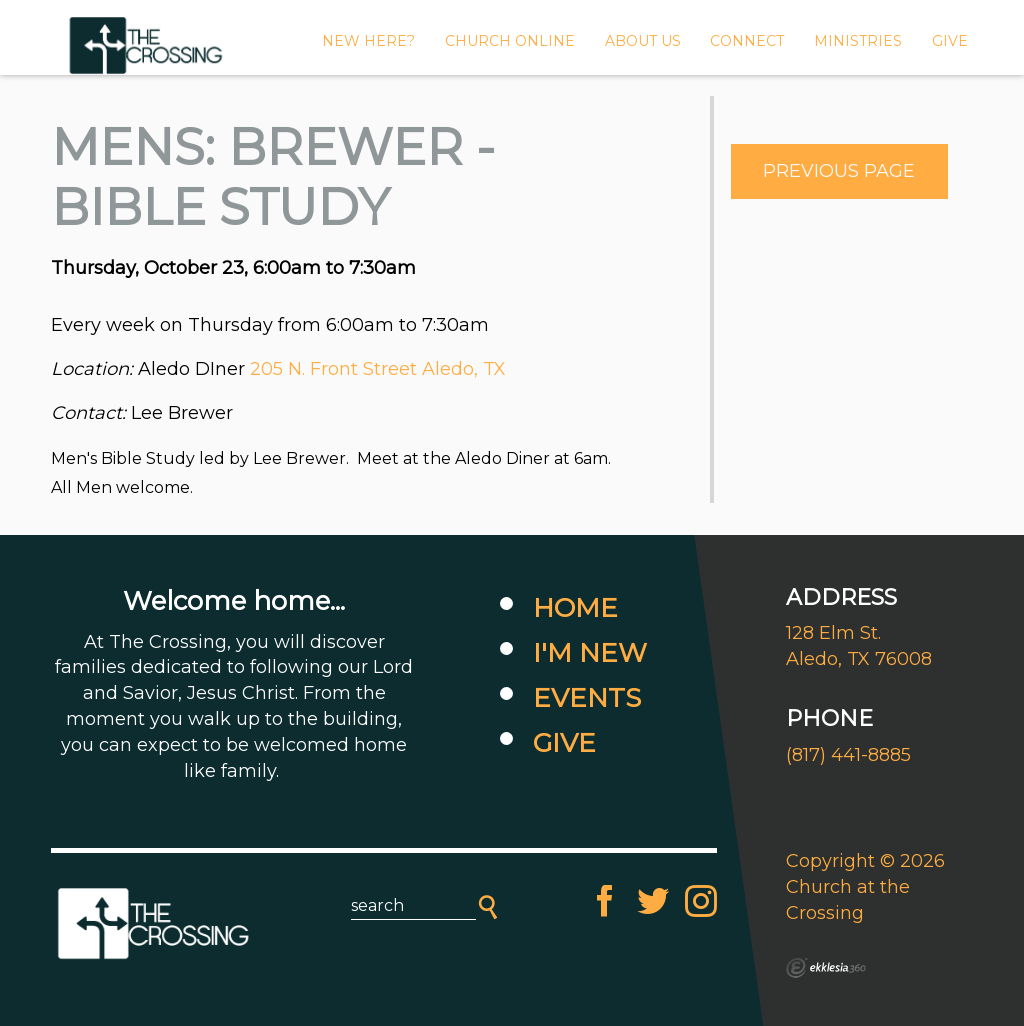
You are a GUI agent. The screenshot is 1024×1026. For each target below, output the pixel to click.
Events (587, 698)
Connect (747, 41)
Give (564, 743)
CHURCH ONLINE (510, 41)
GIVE (950, 41)
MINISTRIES (858, 41)
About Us (643, 41)
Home (575, 608)
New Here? (368, 41)
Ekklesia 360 (826, 968)
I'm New (590, 653)
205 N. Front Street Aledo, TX (378, 369)
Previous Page (839, 171)
